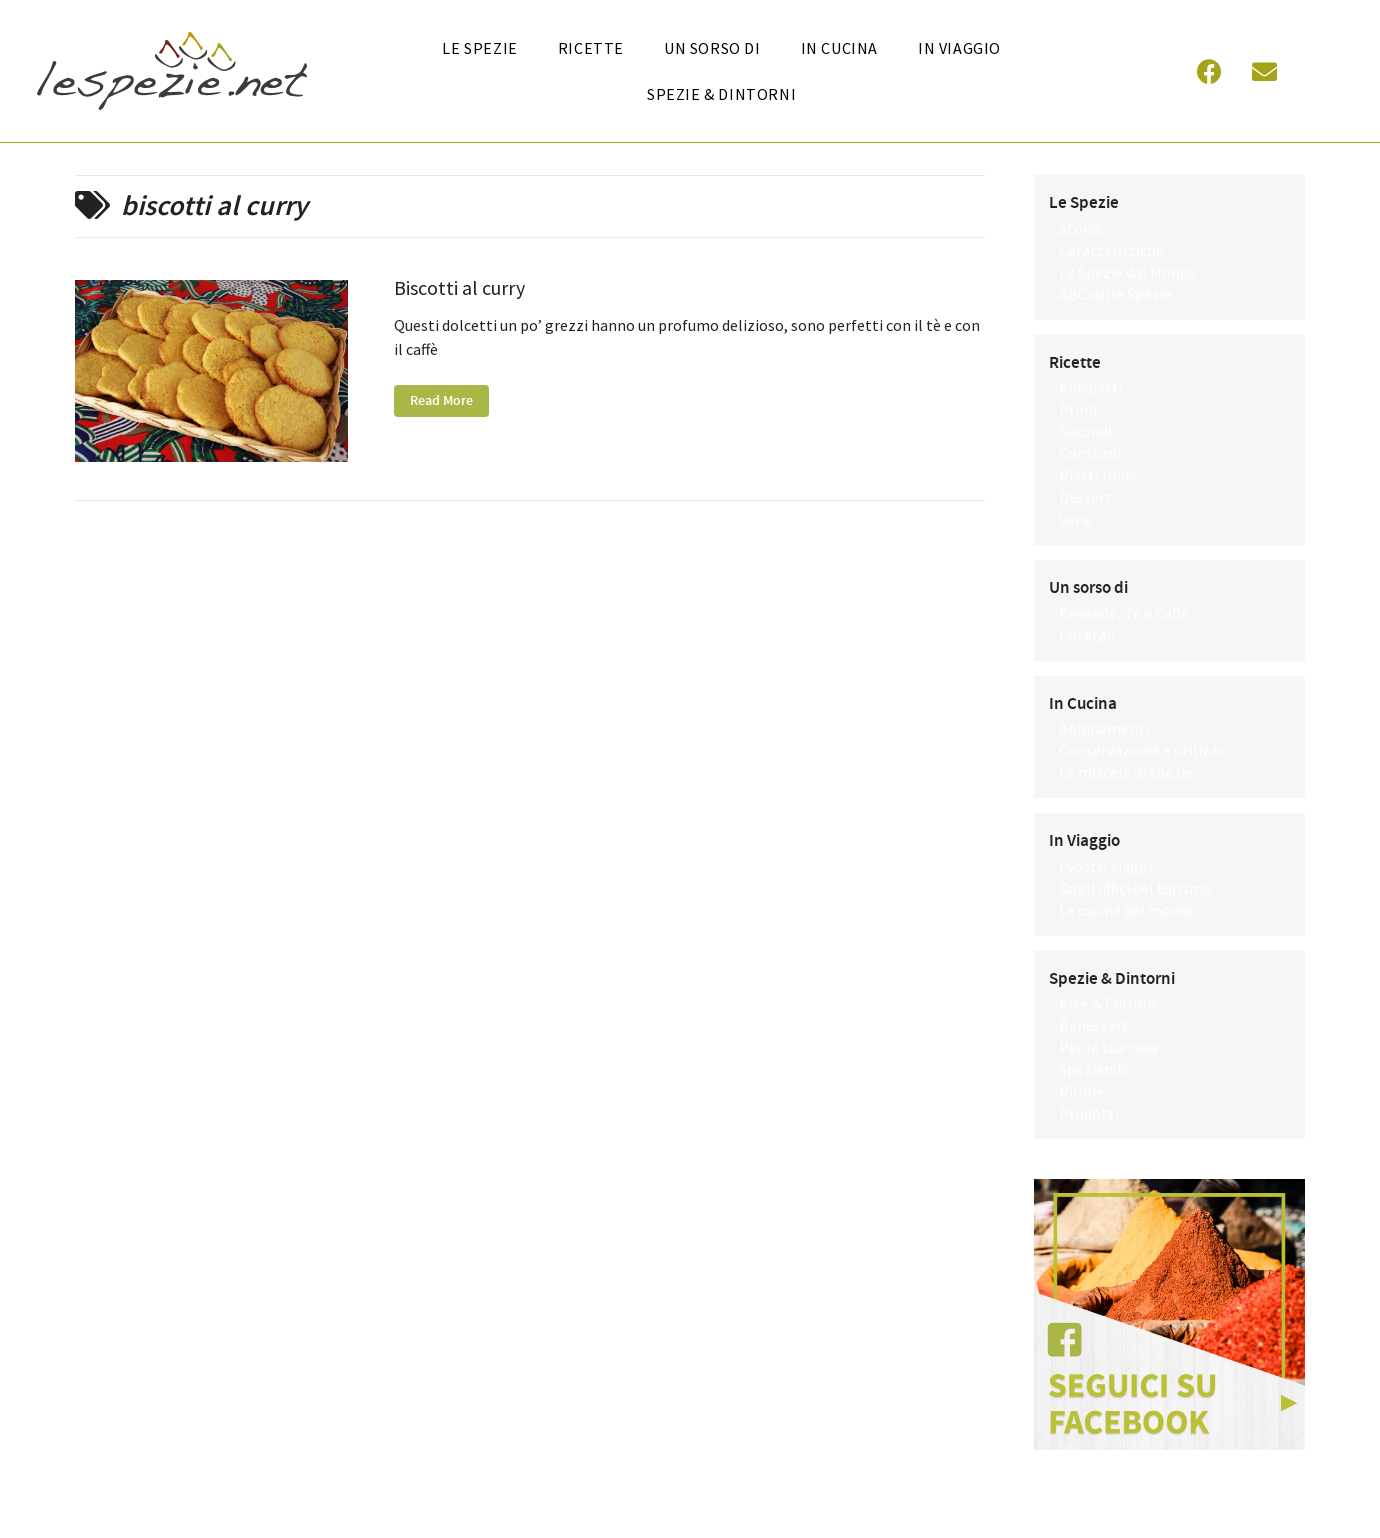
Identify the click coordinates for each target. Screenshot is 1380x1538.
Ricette (591, 48)
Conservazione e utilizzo (1143, 750)
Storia (1080, 228)
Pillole (1082, 1091)
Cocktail (1087, 635)
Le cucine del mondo (1128, 910)
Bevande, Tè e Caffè (1124, 613)
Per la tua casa (1108, 1047)
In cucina (839, 48)
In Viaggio (959, 48)
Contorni (1090, 453)
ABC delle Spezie (1115, 294)
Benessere (1094, 1025)
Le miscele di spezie (1126, 772)
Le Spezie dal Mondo (1128, 272)
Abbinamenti (1104, 728)
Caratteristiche (1111, 250)
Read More (441, 401)
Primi (1078, 409)
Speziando (1094, 1069)
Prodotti (1089, 1113)
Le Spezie (479, 48)
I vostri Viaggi (1105, 866)
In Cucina (1083, 704)
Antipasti (1091, 387)
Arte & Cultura (1107, 1003)
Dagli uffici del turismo (1135, 888)
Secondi (1085, 431)
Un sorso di (712, 48)
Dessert (1085, 497)
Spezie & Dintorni (721, 94)
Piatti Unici (1097, 475)
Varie (1076, 519)
